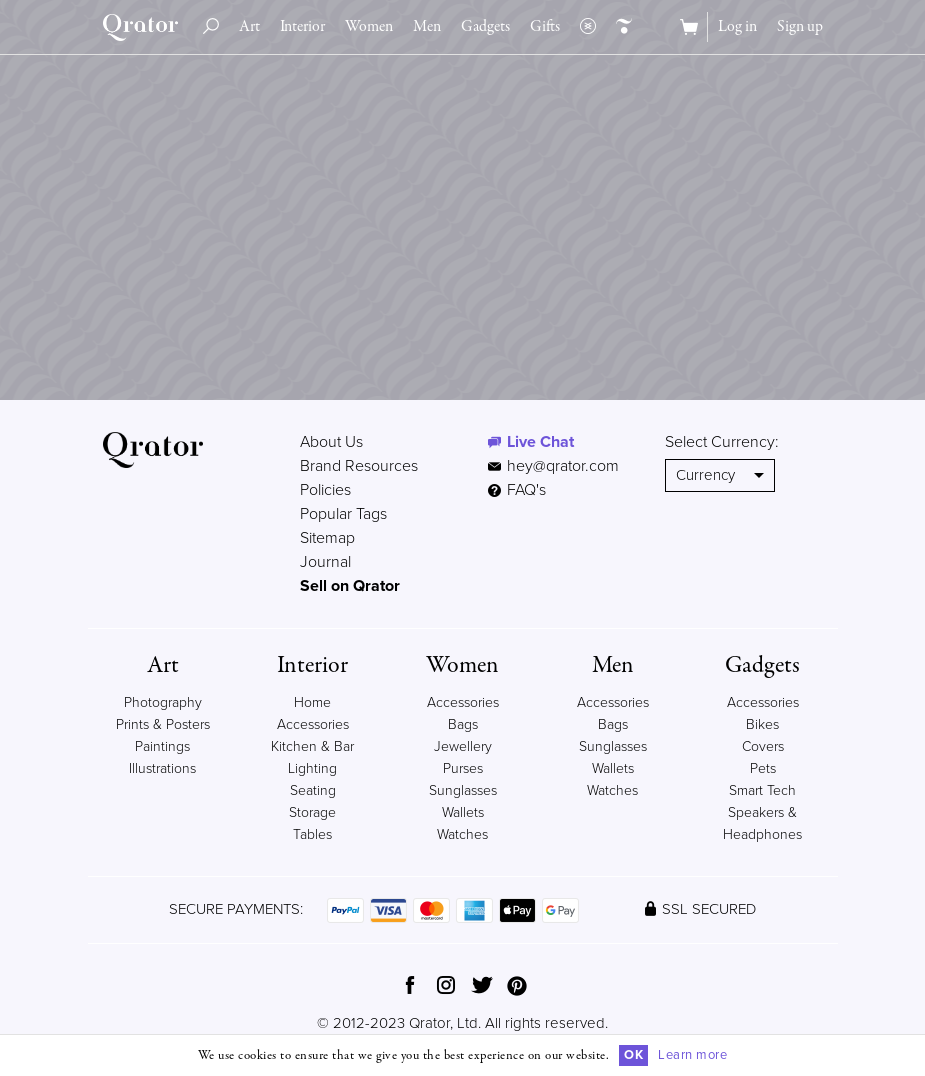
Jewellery (463, 746)
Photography (163, 702)
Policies (325, 490)
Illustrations (162, 768)
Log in (737, 27)
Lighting (312, 768)
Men (427, 27)
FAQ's (517, 490)
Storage (312, 812)
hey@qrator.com (563, 466)
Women (369, 27)
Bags (463, 724)
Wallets (463, 812)
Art (249, 27)
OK (633, 1055)
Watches (462, 834)
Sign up (800, 27)
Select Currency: (722, 442)
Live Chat (540, 442)
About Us (331, 442)
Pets (763, 768)
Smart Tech (762, 790)
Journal (325, 562)
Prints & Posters (163, 724)
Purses (463, 768)
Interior (302, 27)
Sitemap (327, 538)
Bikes (762, 724)
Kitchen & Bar (312, 746)
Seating (313, 790)
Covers (763, 746)
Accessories (463, 702)
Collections (583, 27)
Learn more (692, 1055)
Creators (619, 27)
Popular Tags (343, 514)
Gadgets (485, 27)
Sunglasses (463, 790)
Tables (312, 834)
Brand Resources (359, 466)
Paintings (162, 746)
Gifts (545, 27)
